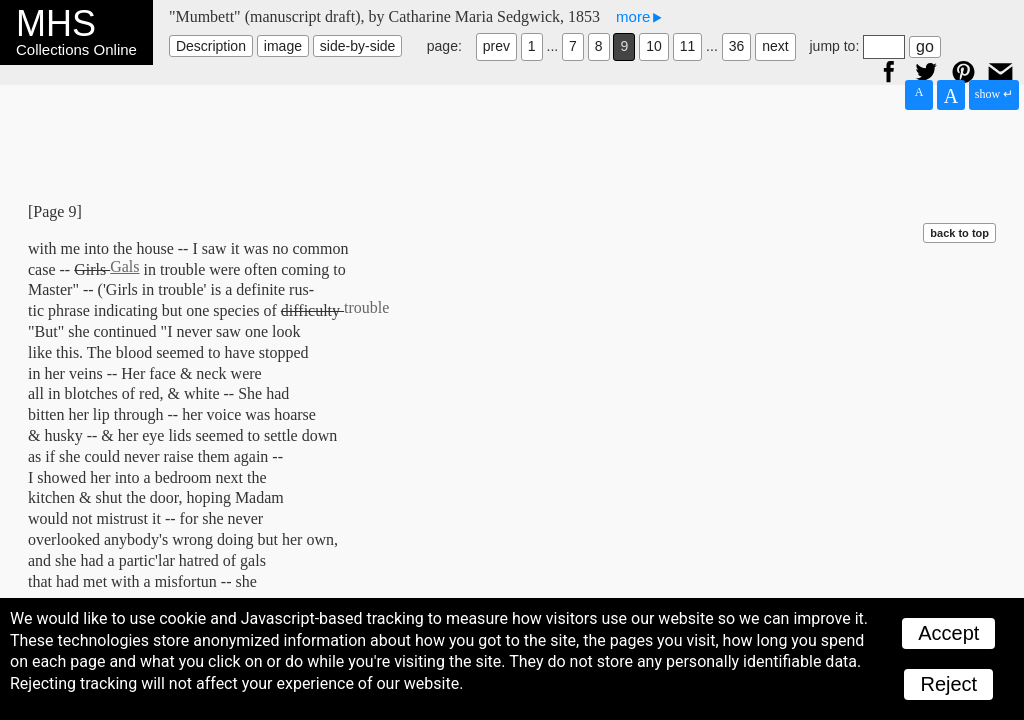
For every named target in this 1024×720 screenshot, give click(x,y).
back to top (959, 233)
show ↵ (994, 94)
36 (737, 46)
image (283, 46)
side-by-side (357, 46)
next (775, 46)
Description (211, 46)
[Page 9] (55, 211)
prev (496, 46)
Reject (948, 684)
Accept (948, 633)
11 (688, 46)
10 (654, 46)
